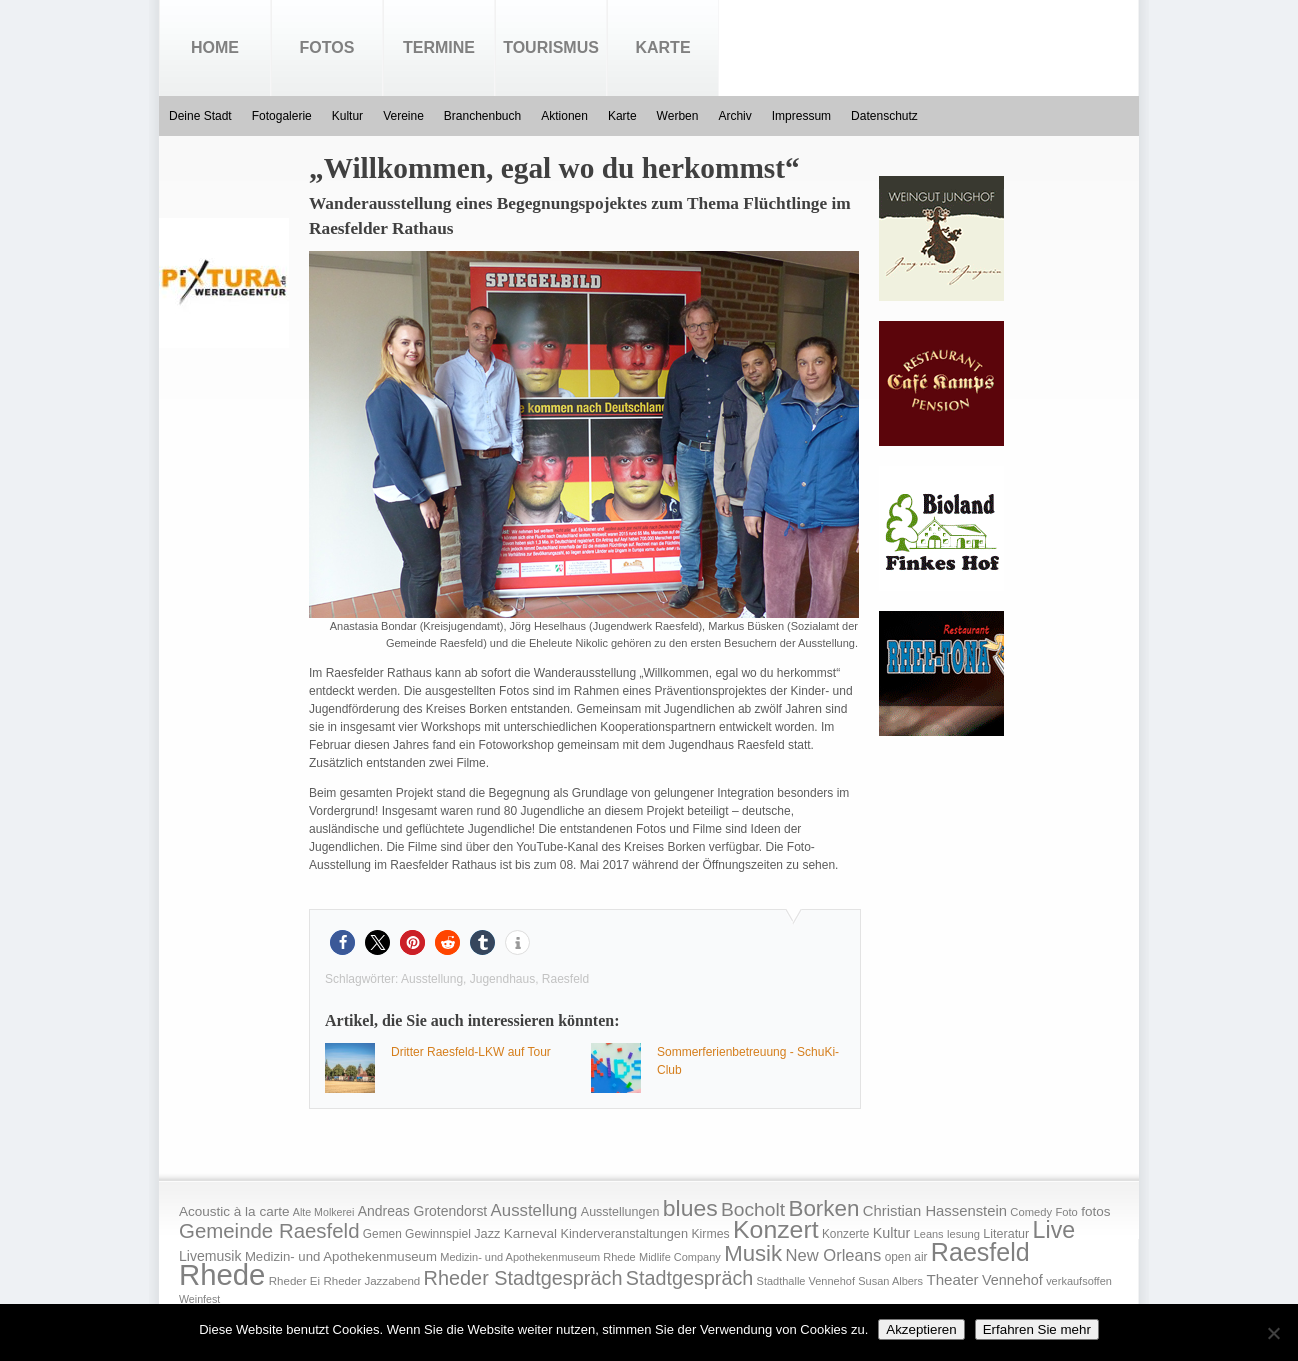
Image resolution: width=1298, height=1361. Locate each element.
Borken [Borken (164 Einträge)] (823, 1208)
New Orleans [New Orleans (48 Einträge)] (833, 1255)
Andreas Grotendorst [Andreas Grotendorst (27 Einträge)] (423, 1211)
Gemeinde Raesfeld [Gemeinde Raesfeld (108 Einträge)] (269, 1231)
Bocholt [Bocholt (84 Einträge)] (753, 1209)
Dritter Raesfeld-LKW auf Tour (471, 1052)
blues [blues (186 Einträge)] (690, 1208)
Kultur (347, 116)
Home (215, 47)
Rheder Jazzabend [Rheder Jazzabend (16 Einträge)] (371, 1281)
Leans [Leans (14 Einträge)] (929, 1234)
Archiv (734, 116)
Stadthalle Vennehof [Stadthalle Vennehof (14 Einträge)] (806, 1281)
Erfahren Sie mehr (1037, 1329)
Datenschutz (884, 116)
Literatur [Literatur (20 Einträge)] (1006, 1234)
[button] (342, 942)
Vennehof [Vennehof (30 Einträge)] (1012, 1280)
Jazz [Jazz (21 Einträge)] (487, 1233)
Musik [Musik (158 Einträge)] (753, 1253)
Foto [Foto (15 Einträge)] (1066, 1212)
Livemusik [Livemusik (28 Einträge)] (210, 1256)
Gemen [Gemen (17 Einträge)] (382, 1234)
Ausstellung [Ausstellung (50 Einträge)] (534, 1210)
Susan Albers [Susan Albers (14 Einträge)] (890, 1281)
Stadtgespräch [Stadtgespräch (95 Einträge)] (689, 1278)
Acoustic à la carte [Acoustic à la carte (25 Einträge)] (234, 1211)
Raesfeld (565, 979)
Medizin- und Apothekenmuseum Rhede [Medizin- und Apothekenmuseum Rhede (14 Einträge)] (537, 1257)
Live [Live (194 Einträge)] (1054, 1230)
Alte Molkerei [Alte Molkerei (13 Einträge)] (324, 1212)
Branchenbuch (482, 116)
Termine (439, 47)
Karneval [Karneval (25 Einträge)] (530, 1233)
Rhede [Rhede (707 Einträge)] (222, 1274)
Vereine (403, 116)
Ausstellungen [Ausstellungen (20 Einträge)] (620, 1212)
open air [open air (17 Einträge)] (906, 1257)
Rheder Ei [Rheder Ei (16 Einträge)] (294, 1281)
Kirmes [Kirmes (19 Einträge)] (710, 1234)
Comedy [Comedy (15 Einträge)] (1031, 1212)
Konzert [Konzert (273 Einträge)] (776, 1229)
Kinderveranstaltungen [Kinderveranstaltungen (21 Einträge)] (624, 1233)
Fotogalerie (282, 116)
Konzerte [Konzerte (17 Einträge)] (845, 1234)
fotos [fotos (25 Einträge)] (1095, 1211)
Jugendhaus (502, 979)
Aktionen (564, 116)
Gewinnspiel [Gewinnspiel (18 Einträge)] (438, 1234)
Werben (678, 116)
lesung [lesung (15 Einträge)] (963, 1234)
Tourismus (551, 47)
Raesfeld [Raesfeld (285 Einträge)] (980, 1252)
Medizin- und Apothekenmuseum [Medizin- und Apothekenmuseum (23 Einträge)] (341, 1256)
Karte (662, 47)
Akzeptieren (921, 1329)
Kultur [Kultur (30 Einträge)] (892, 1233)
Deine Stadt (200, 116)
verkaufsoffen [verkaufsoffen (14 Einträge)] (1079, 1281)
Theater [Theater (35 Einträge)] (952, 1279)
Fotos (327, 47)
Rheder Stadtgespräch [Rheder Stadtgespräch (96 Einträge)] (523, 1278)
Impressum (801, 116)
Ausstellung (432, 979)
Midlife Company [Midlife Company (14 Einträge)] (680, 1257)
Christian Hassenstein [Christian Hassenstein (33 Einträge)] (935, 1211)
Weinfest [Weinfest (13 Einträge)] (199, 1299)
